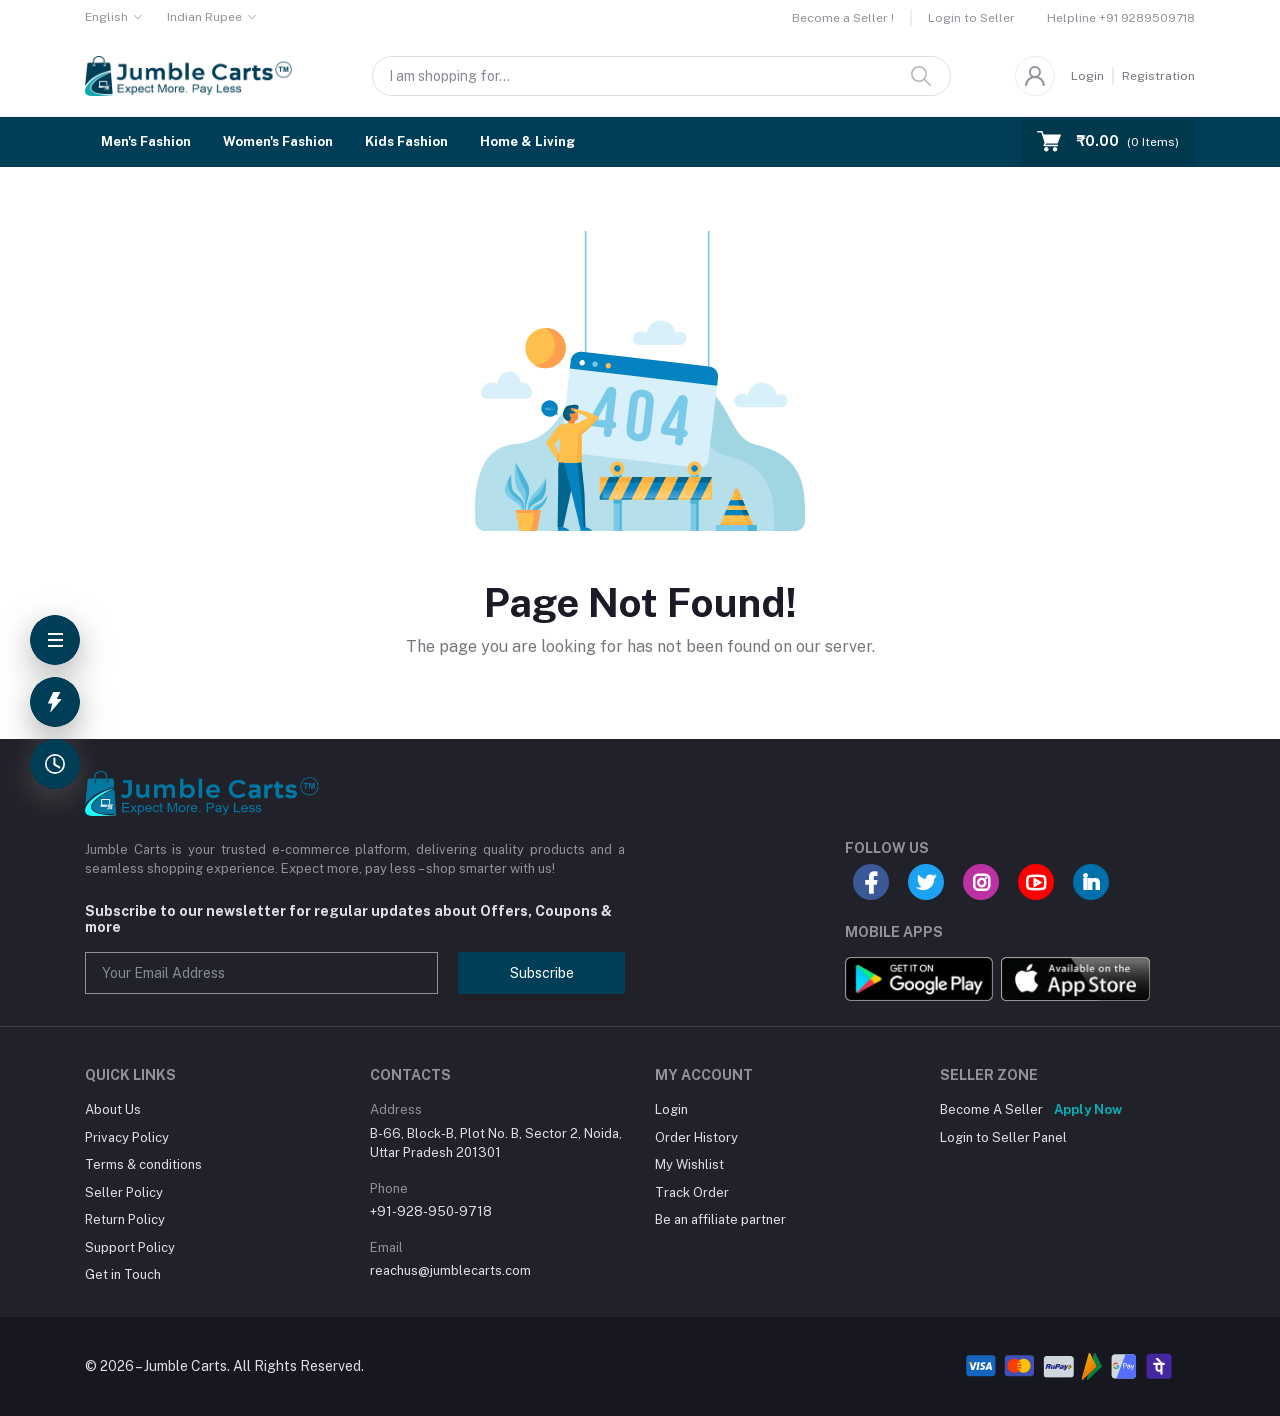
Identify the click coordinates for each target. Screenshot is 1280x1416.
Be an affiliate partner (720, 1219)
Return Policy (125, 1219)
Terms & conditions (143, 1164)
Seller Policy (124, 1192)
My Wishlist (689, 1164)
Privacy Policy (127, 1137)
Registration (1158, 76)
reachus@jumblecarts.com (450, 1270)
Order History (696, 1137)
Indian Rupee (204, 17)
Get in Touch (123, 1274)
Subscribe (542, 973)
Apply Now (1088, 1109)
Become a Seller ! (843, 18)
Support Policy (130, 1247)
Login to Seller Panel (1003, 1137)
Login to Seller (971, 18)
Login (1087, 76)
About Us (113, 1109)
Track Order (692, 1192)
